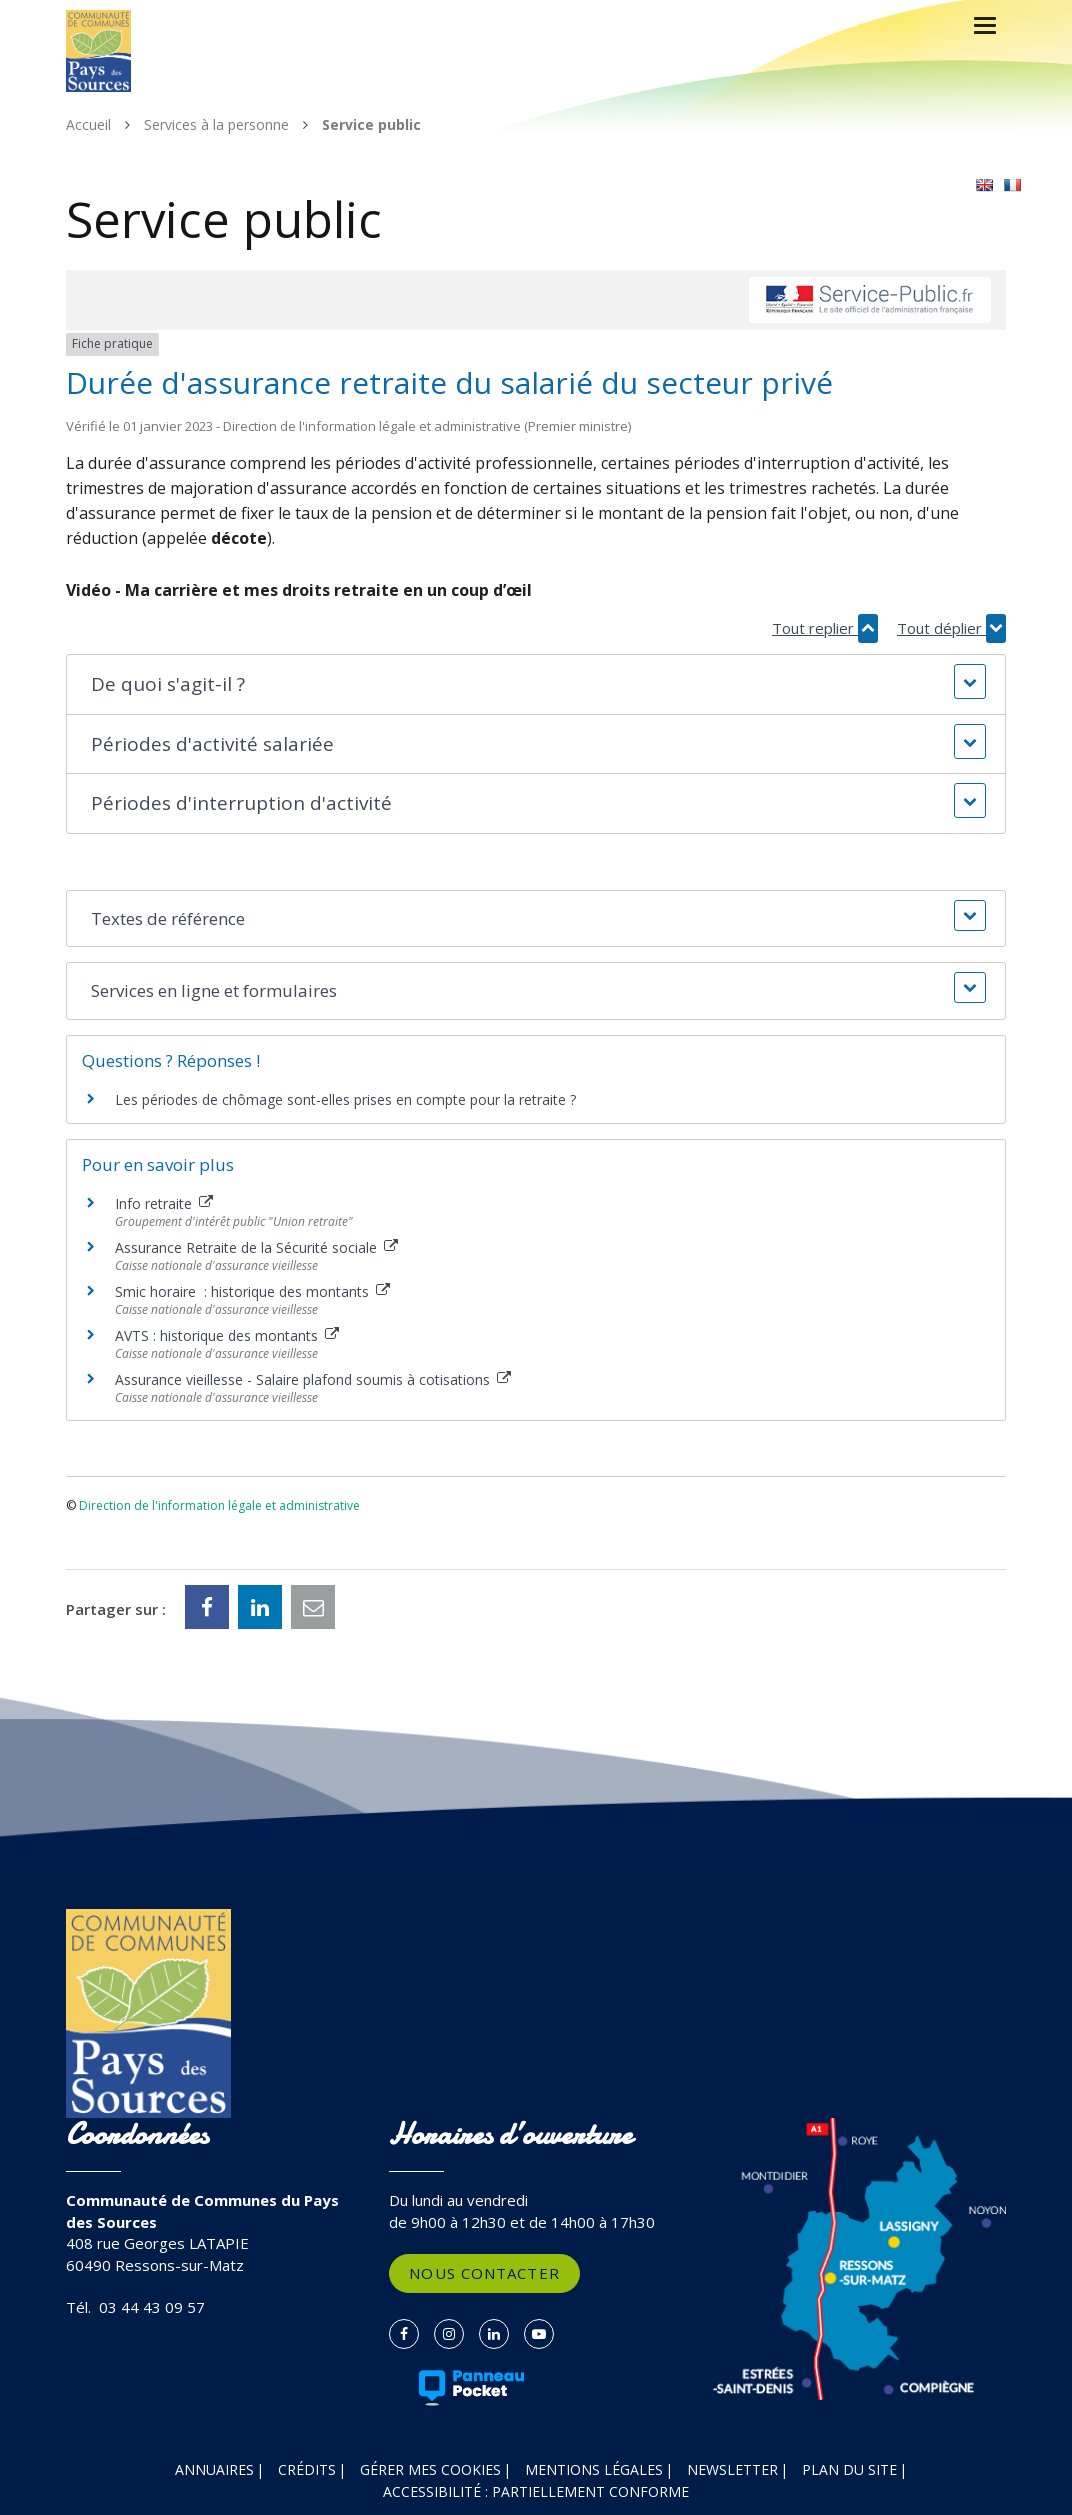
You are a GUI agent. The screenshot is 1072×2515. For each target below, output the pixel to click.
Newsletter (732, 2469)
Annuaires (214, 2469)
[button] (535, 684)
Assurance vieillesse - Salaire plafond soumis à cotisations (313, 1379)
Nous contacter (484, 2273)
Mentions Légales (594, 2469)
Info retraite (164, 1203)
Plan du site (849, 2469)
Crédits (307, 2469)
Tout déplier (951, 628)
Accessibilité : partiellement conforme (536, 2491)
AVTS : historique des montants (227, 1335)
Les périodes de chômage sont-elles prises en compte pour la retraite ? (345, 1099)
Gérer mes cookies (430, 2469)
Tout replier (825, 628)
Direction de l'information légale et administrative (219, 1505)
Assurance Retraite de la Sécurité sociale (256, 1247)
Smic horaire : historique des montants (252, 1291)
